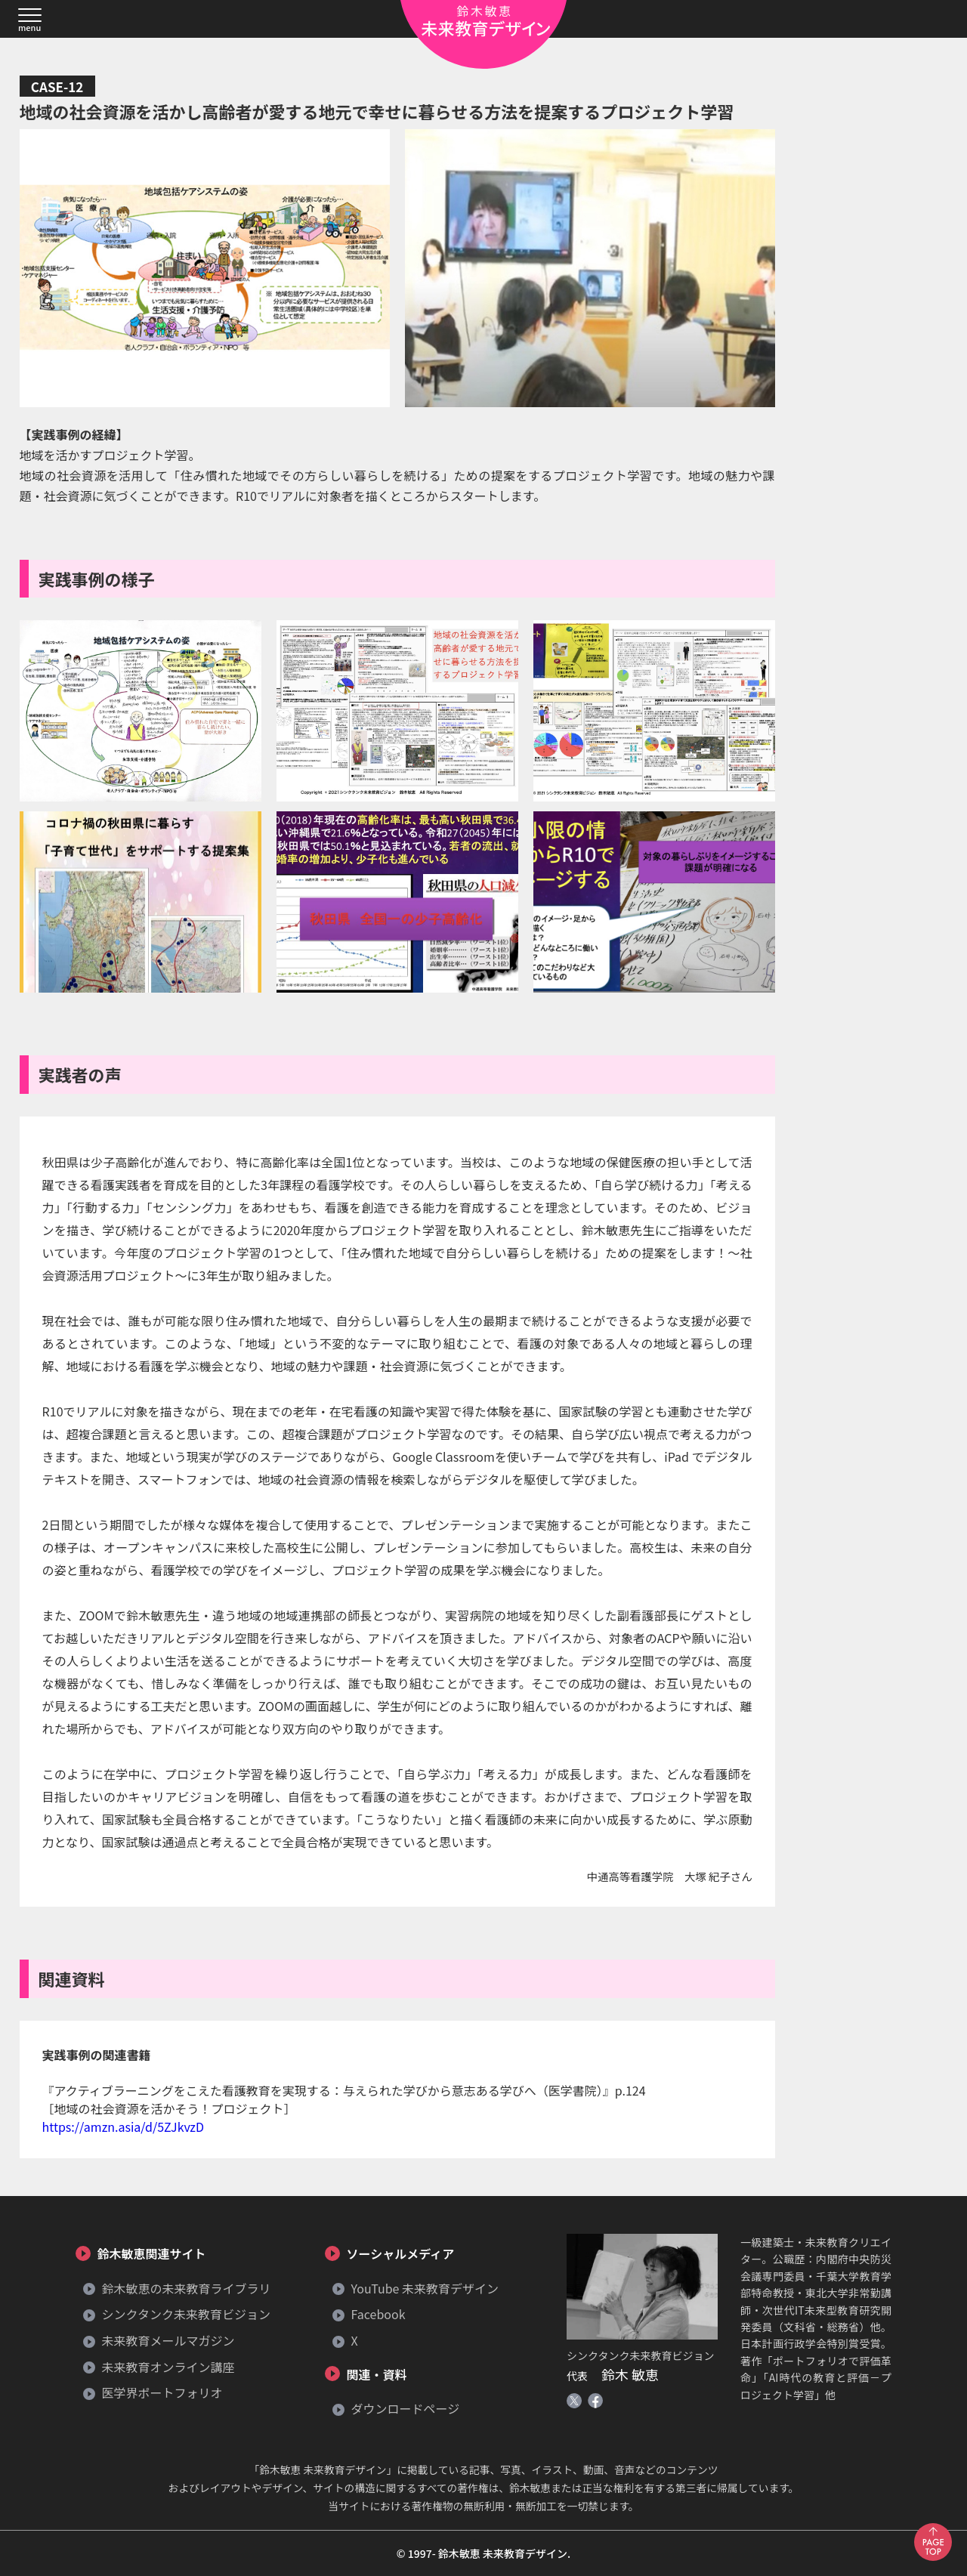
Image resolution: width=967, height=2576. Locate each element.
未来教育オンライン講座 (167, 2367)
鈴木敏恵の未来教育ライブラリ (185, 2288)
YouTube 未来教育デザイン (423, 2288)
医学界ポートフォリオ (161, 2392)
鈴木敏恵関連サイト (150, 2253)
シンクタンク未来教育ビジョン (184, 2314)
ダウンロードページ (403, 2408)
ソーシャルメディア (399, 2253)
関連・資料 (375, 2374)
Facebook (377, 2314)
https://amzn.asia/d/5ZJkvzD (123, 2126)
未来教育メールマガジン (167, 2340)
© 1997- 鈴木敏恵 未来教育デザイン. (483, 2553)
